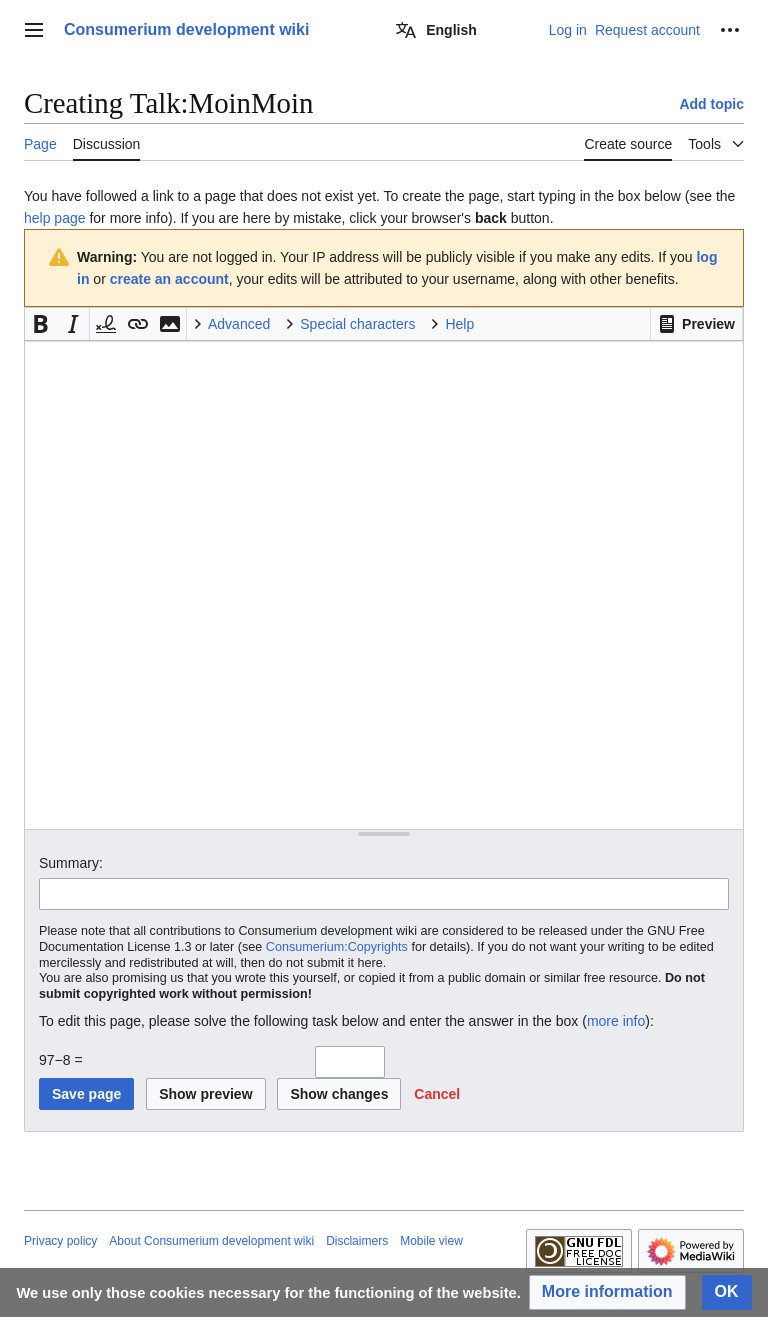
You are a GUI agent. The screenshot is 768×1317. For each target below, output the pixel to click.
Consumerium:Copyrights (337, 947)
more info (616, 1021)
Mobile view (431, 1241)
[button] (696, 324)
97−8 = (61, 1060)
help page (55, 218)
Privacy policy (60, 1241)
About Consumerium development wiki (211, 1241)
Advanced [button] (239, 324)
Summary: (71, 863)
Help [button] (459, 324)
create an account (169, 279)
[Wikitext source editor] (384, 584)
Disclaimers (357, 1241)
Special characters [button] (357, 324)
